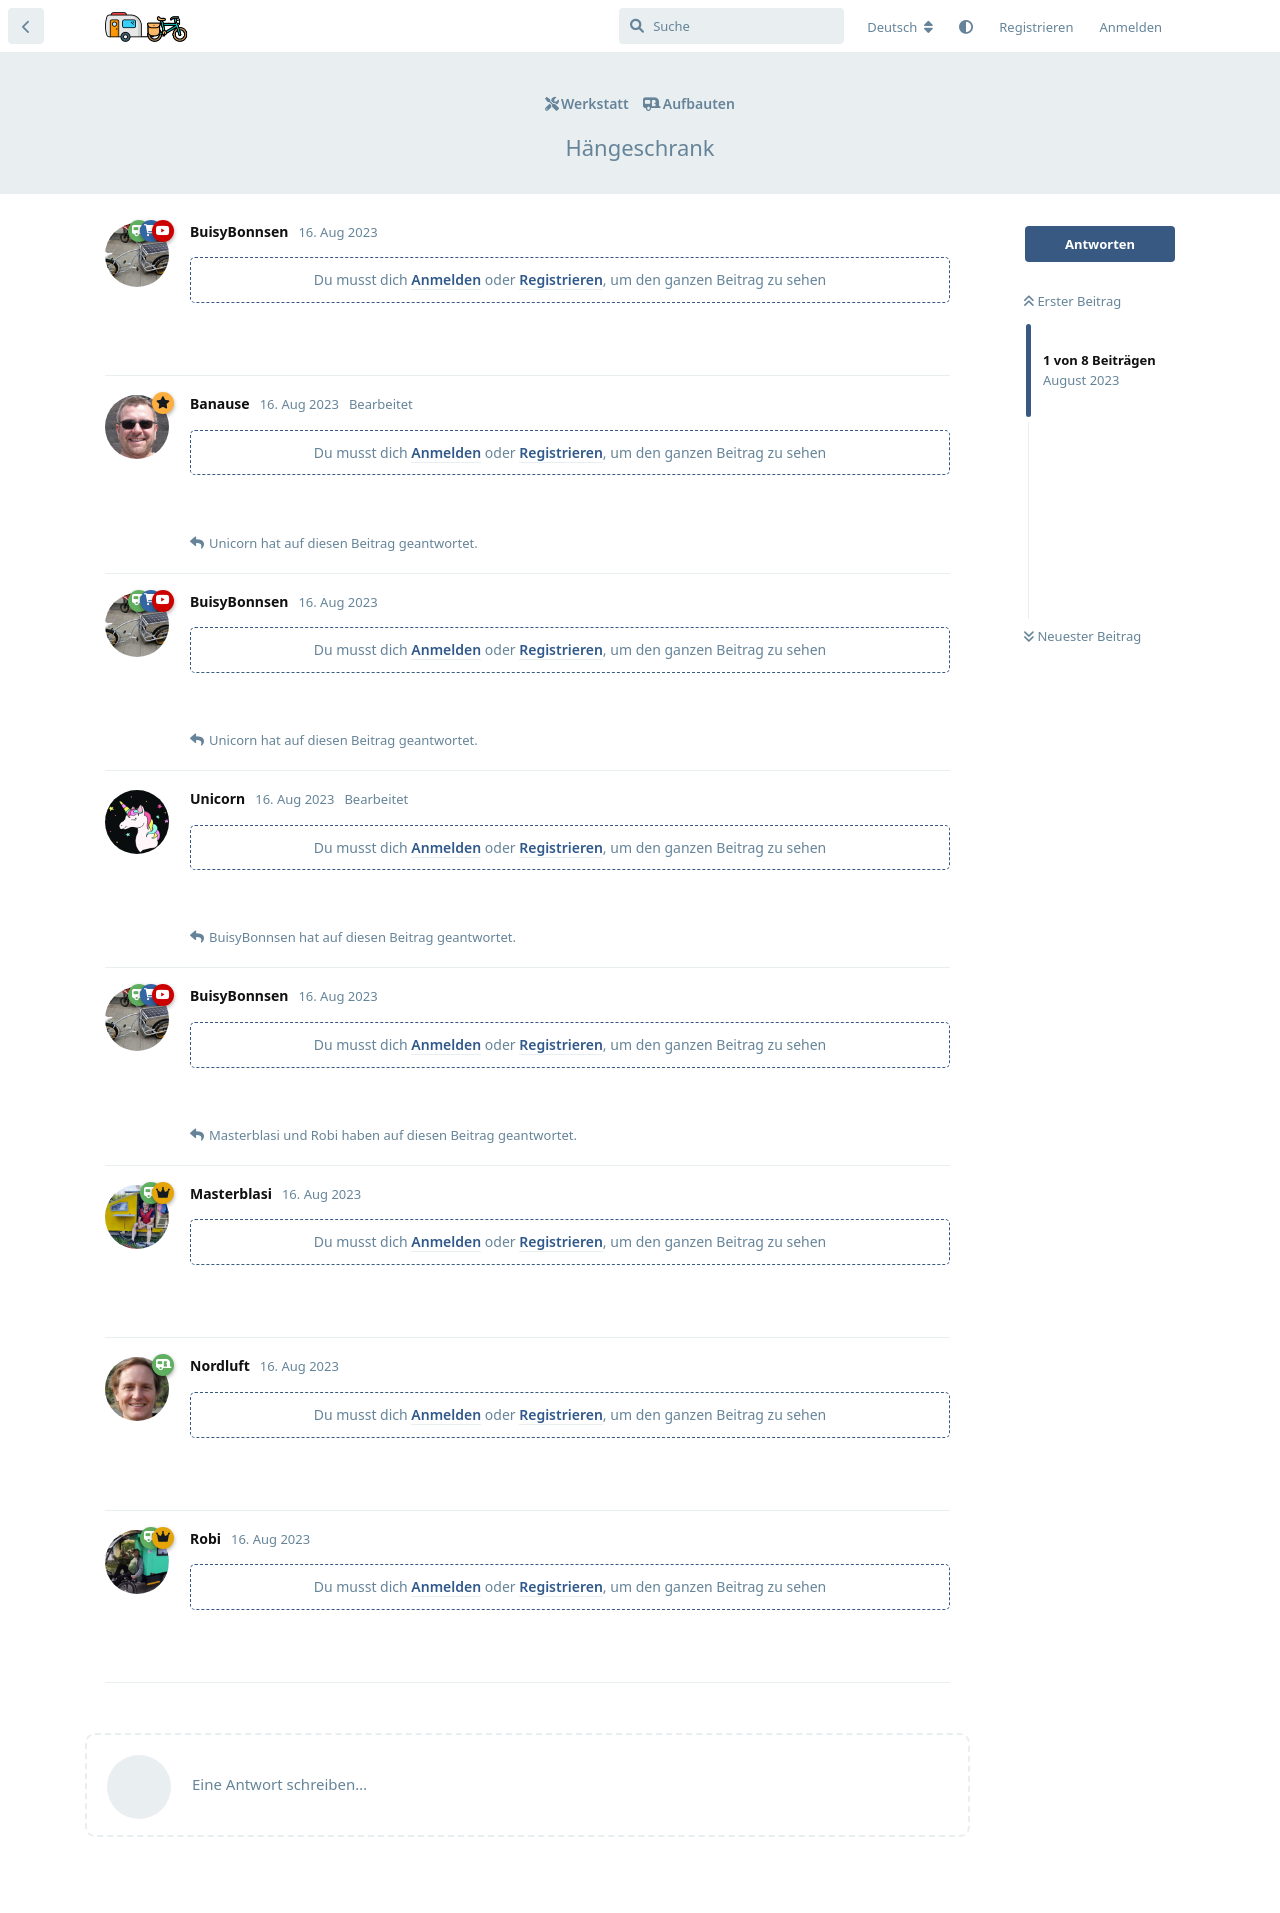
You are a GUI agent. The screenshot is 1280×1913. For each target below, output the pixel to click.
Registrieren (561, 279)
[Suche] (731, 26)
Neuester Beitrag (1082, 636)
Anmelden (446, 279)
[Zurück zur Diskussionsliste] (26, 26)
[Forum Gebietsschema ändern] (900, 27)
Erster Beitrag (1072, 301)
